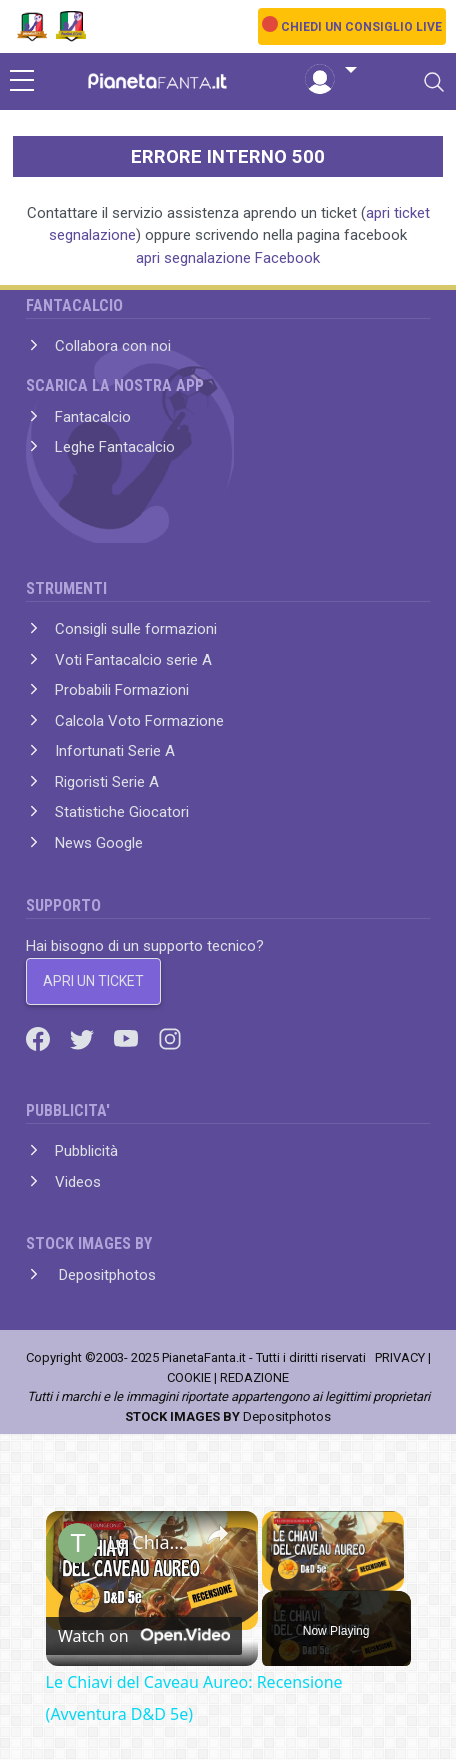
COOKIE (189, 1377)
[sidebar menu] (22, 82)
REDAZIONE (254, 1377)
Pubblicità (86, 1151)
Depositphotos (105, 1275)
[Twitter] (84, 1038)
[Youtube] (128, 1038)
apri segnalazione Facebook (228, 258)
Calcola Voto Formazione (139, 721)
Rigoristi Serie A (107, 782)
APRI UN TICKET (93, 981)
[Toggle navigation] (434, 82)
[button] (331, 71)
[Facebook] (40, 1038)
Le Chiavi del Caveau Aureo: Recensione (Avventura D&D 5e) (149, 1542)
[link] (78, 1543)
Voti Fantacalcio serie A (133, 660)
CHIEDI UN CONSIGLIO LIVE (361, 27)
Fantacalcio (93, 417)
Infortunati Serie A (115, 751)
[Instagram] (170, 1038)
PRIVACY (400, 1357)
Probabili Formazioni (122, 690)
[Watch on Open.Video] (144, 1636)
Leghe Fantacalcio (115, 447)
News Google (99, 843)
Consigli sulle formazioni (136, 629)
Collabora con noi (113, 346)
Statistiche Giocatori (122, 812)
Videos (78, 1182)
